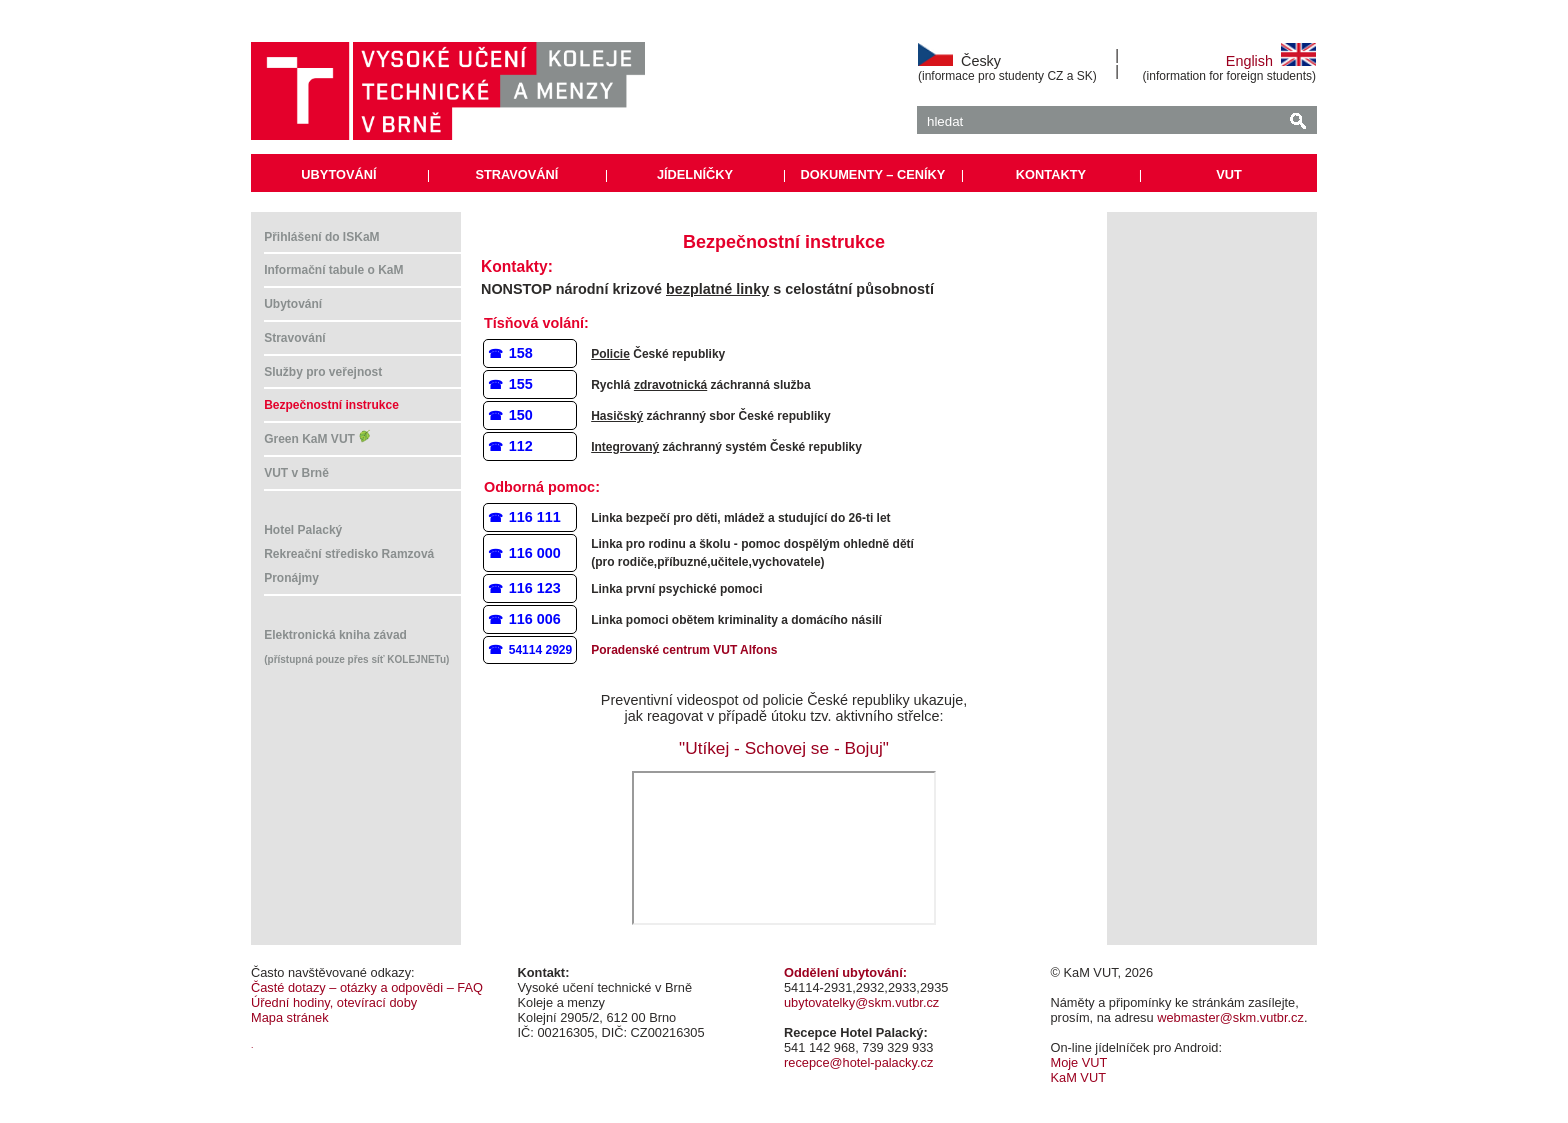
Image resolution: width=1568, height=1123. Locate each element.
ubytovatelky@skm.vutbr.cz (861, 1002)
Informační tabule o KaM (333, 270)
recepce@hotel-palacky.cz (858, 1062)
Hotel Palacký (303, 530)
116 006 (535, 619)
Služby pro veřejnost (323, 372)
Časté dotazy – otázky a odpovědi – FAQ (367, 987)
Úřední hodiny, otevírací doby (334, 1002)
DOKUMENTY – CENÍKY (873, 174)
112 (521, 446)
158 (521, 353)
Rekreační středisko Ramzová (349, 554)
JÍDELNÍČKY (695, 174)
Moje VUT (1079, 1062)
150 (521, 415)
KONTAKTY (1051, 174)
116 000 (535, 553)
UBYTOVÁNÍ (338, 174)
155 (521, 384)
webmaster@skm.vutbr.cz (1230, 1017)
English (1271, 61)
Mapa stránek (290, 1017)
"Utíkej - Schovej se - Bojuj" (784, 748)
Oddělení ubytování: (845, 972)
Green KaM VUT (318, 439)
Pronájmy (291, 578)
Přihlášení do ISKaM (321, 237)
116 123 (535, 588)
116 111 (535, 517)
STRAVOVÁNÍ (516, 174)
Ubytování (293, 304)
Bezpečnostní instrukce (331, 405)
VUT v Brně (296, 473)
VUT (1229, 174)
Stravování (294, 338)
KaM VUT (1078, 1077)
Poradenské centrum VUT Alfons (684, 650)
